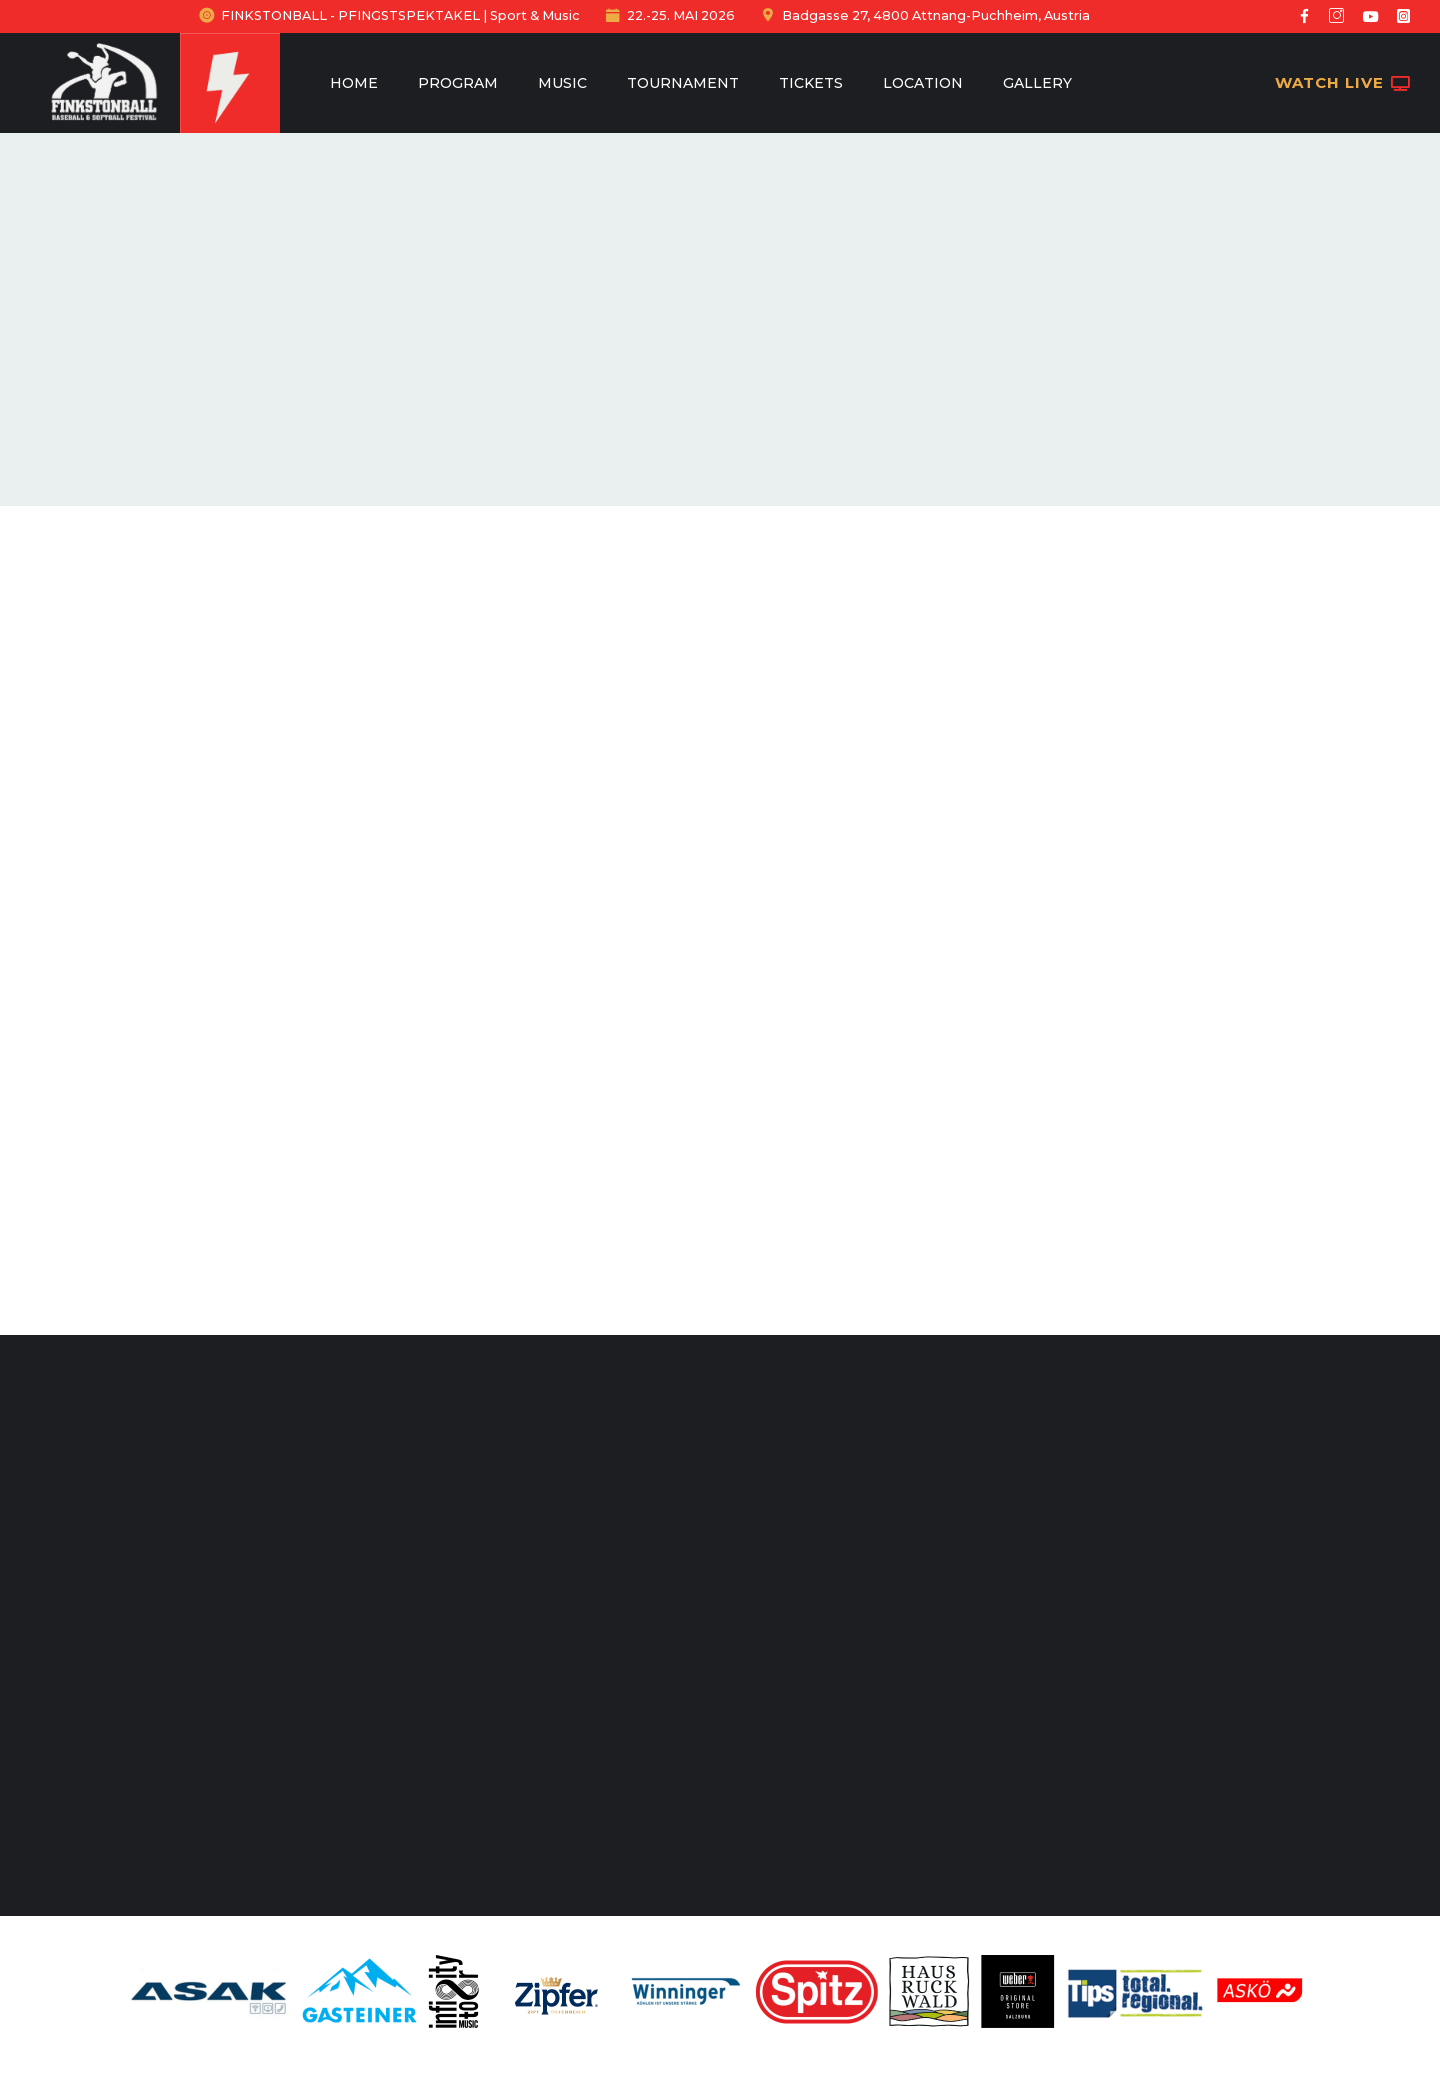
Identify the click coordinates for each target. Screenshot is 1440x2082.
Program (458, 83)
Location (923, 83)
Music (562, 83)
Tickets (811, 83)
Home (354, 83)
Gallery (1037, 83)
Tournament (683, 83)
